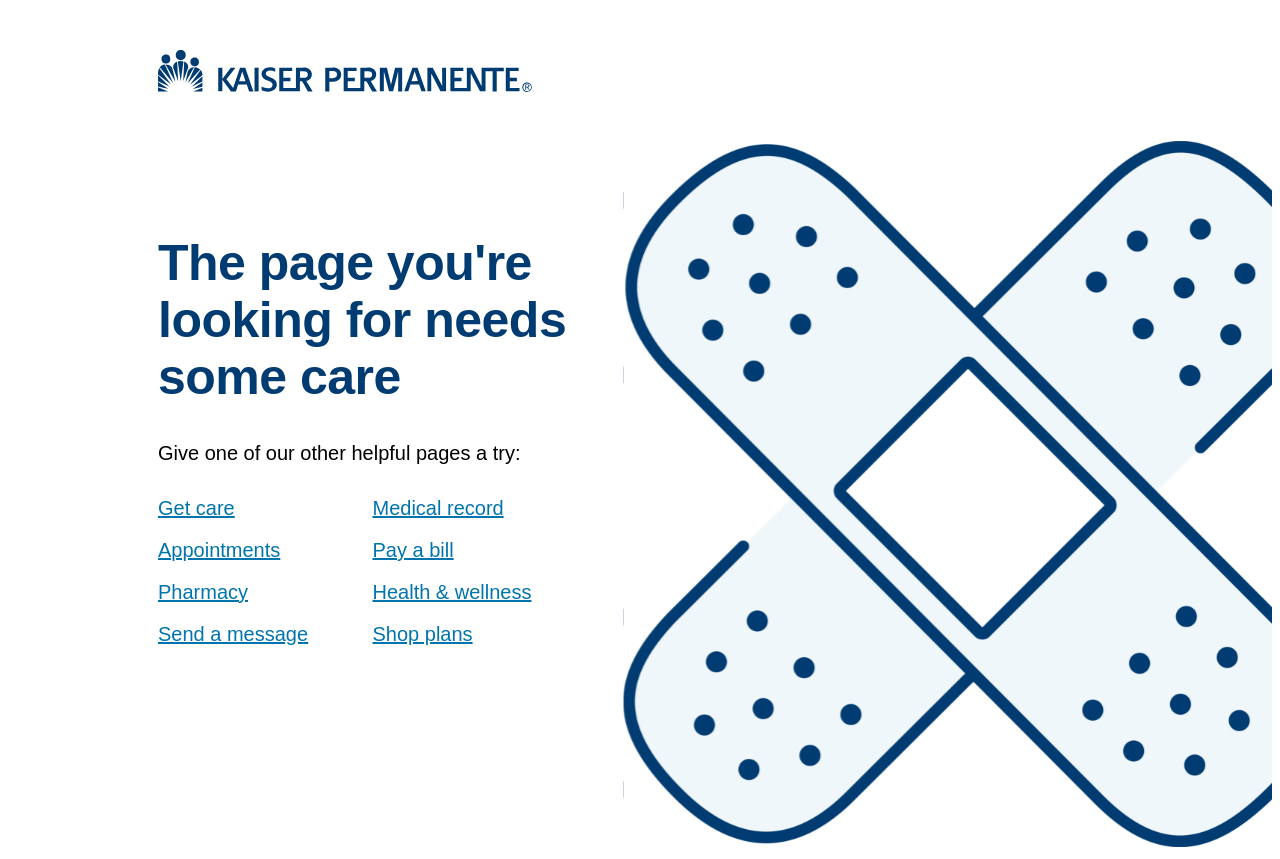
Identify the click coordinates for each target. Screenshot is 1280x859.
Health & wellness (452, 592)
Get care (196, 508)
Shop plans (423, 634)
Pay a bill (413, 550)
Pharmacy (203, 592)
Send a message (233, 634)
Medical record (438, 508)
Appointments (219, 550)
